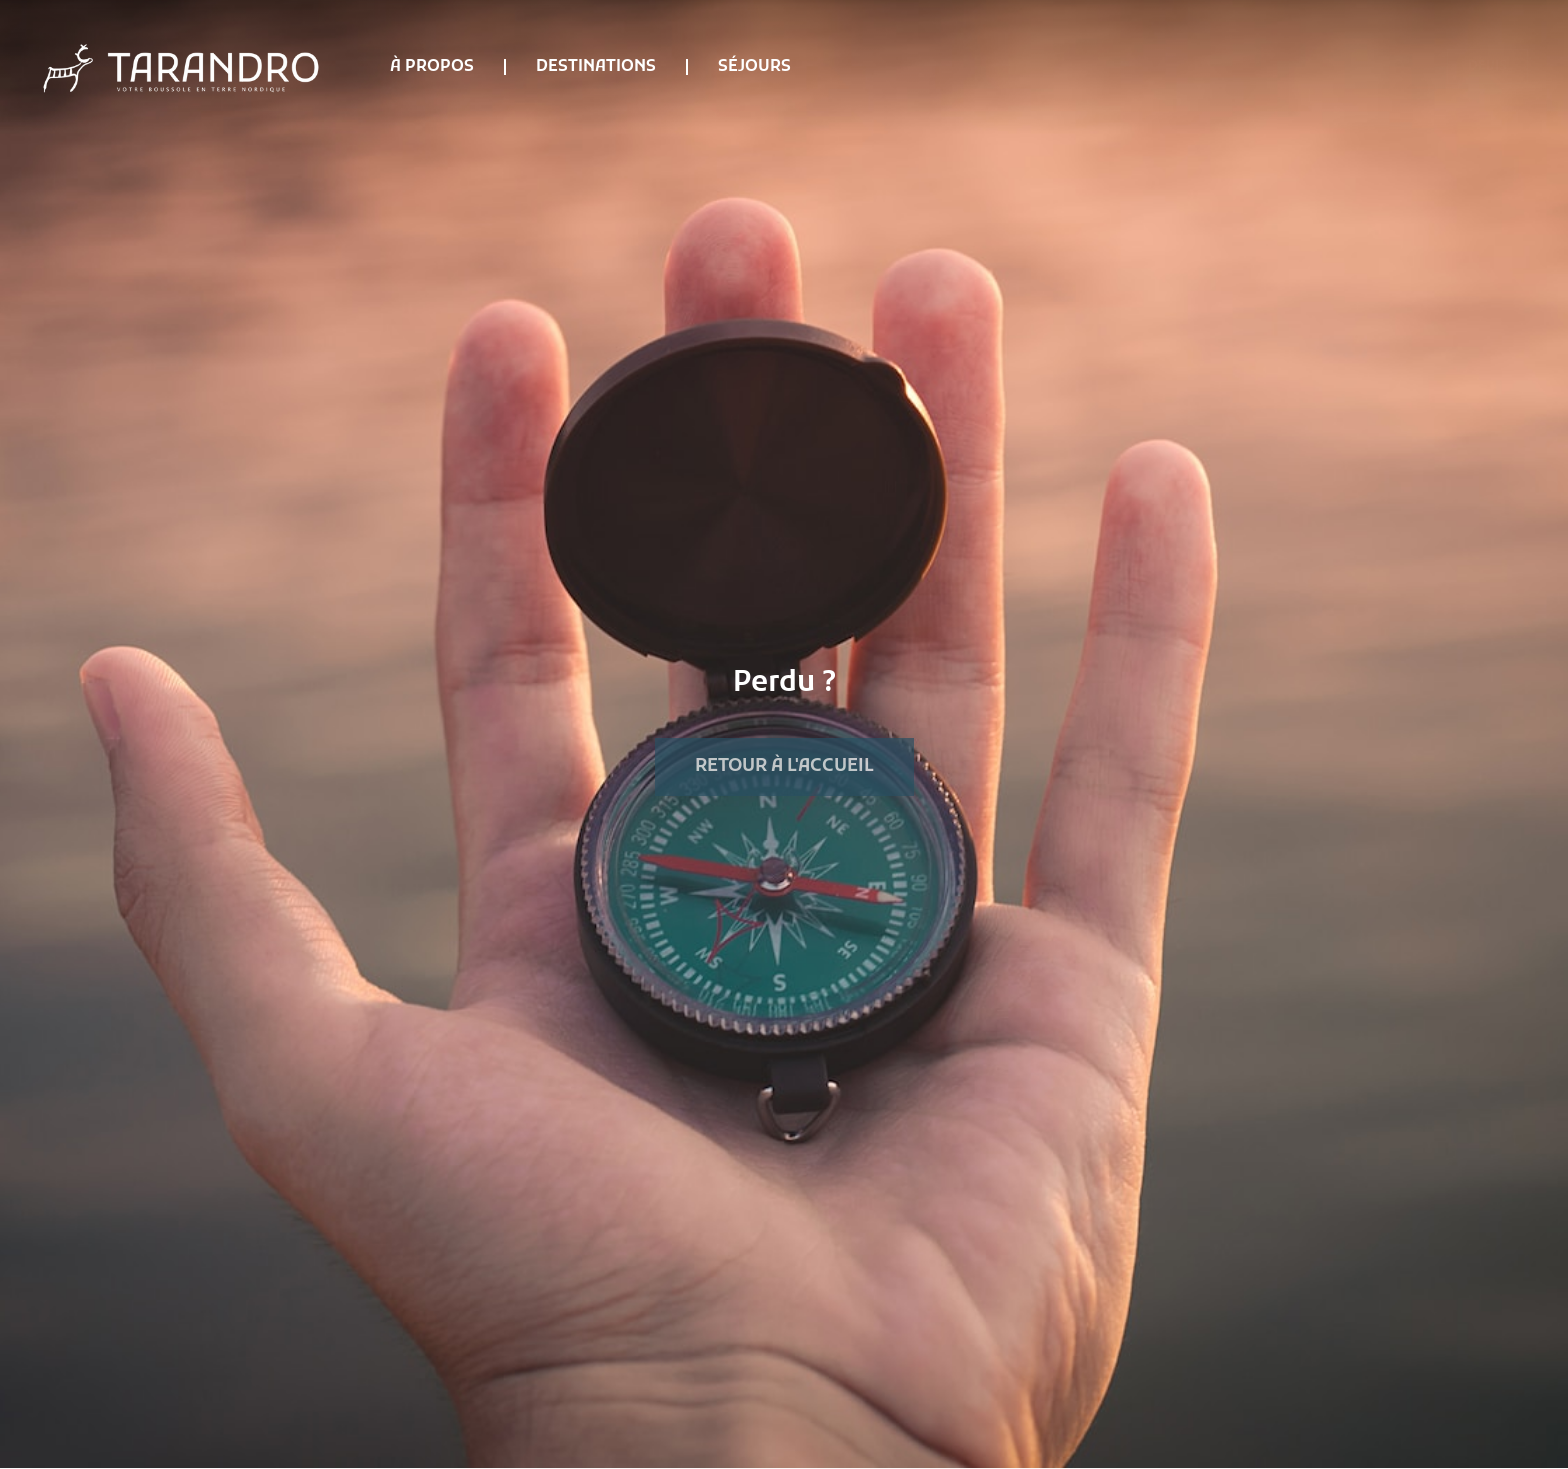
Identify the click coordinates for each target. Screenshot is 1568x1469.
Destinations (596, 67)
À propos (432, 67)
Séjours (754, 67)
